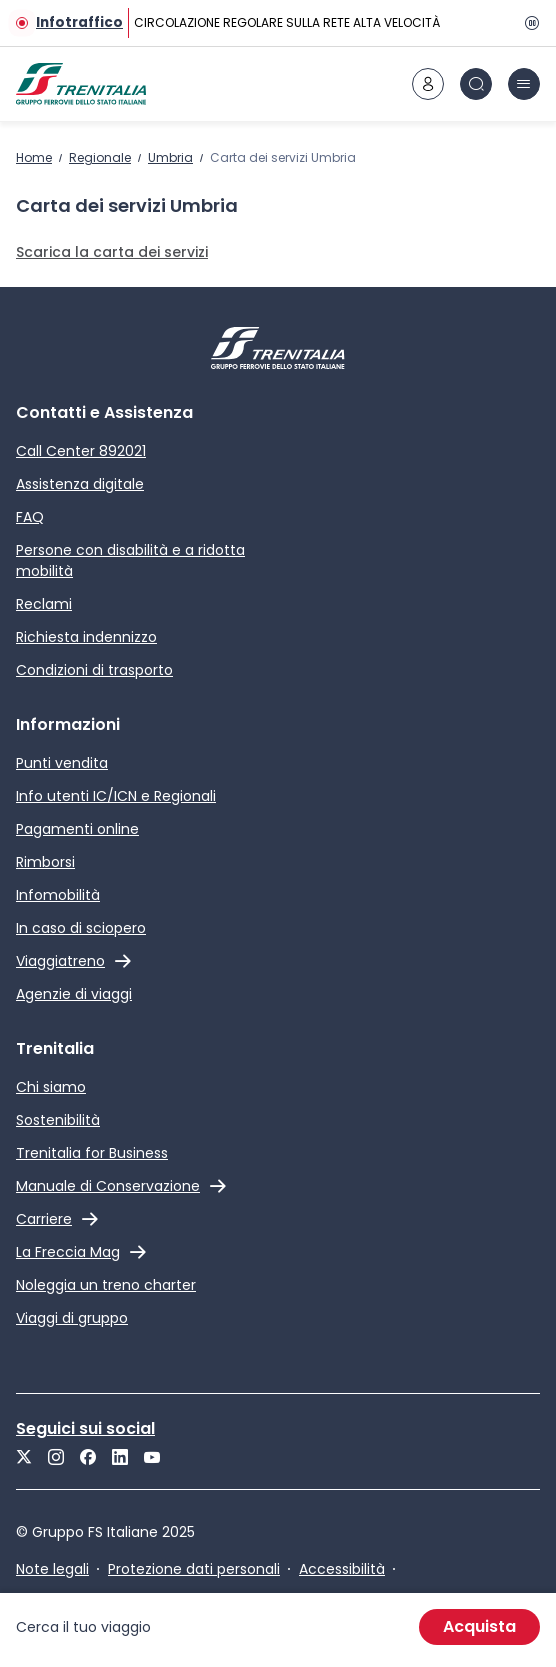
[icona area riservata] (428, 84)
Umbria (170, 157)
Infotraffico (79, 22)
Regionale (100, 157)
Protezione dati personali (194, 1569)
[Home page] (81, 84)
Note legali (52, 1569)
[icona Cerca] (476, 84)
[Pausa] (528, 23)
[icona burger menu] (524, 84)
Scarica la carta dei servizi (112, 252)
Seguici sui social (85, 1428)
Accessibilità (342, 1569)
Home (34, 157)
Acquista (479, 1626)
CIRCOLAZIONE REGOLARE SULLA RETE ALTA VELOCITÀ (287, 22)
